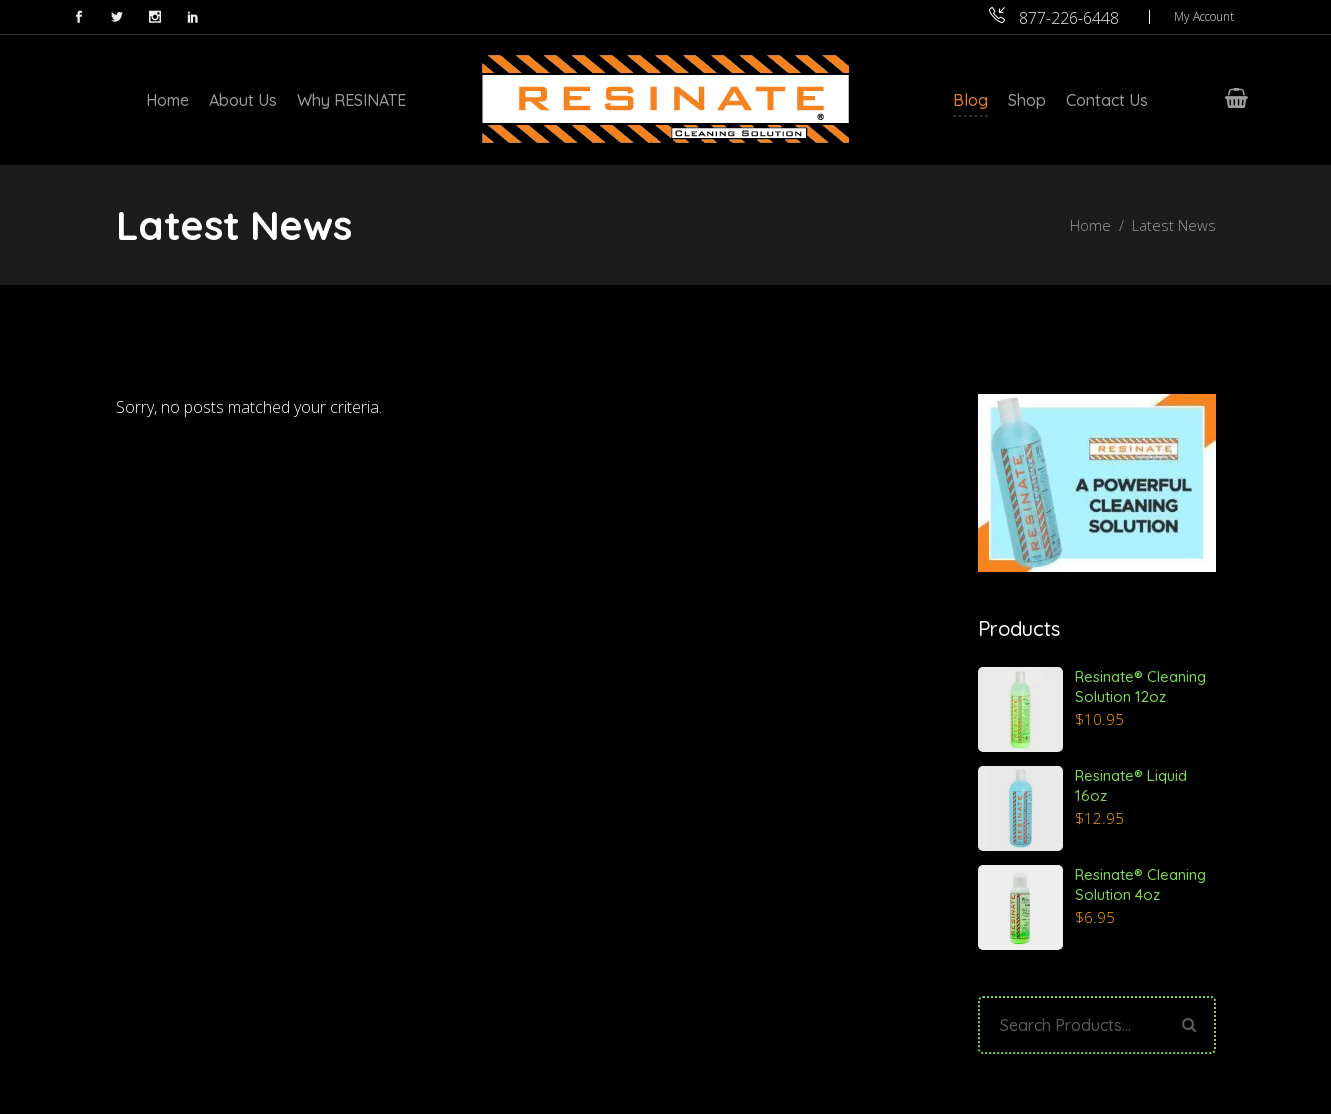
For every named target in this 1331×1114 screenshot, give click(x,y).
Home (1090, 225)
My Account (1204, 16)
